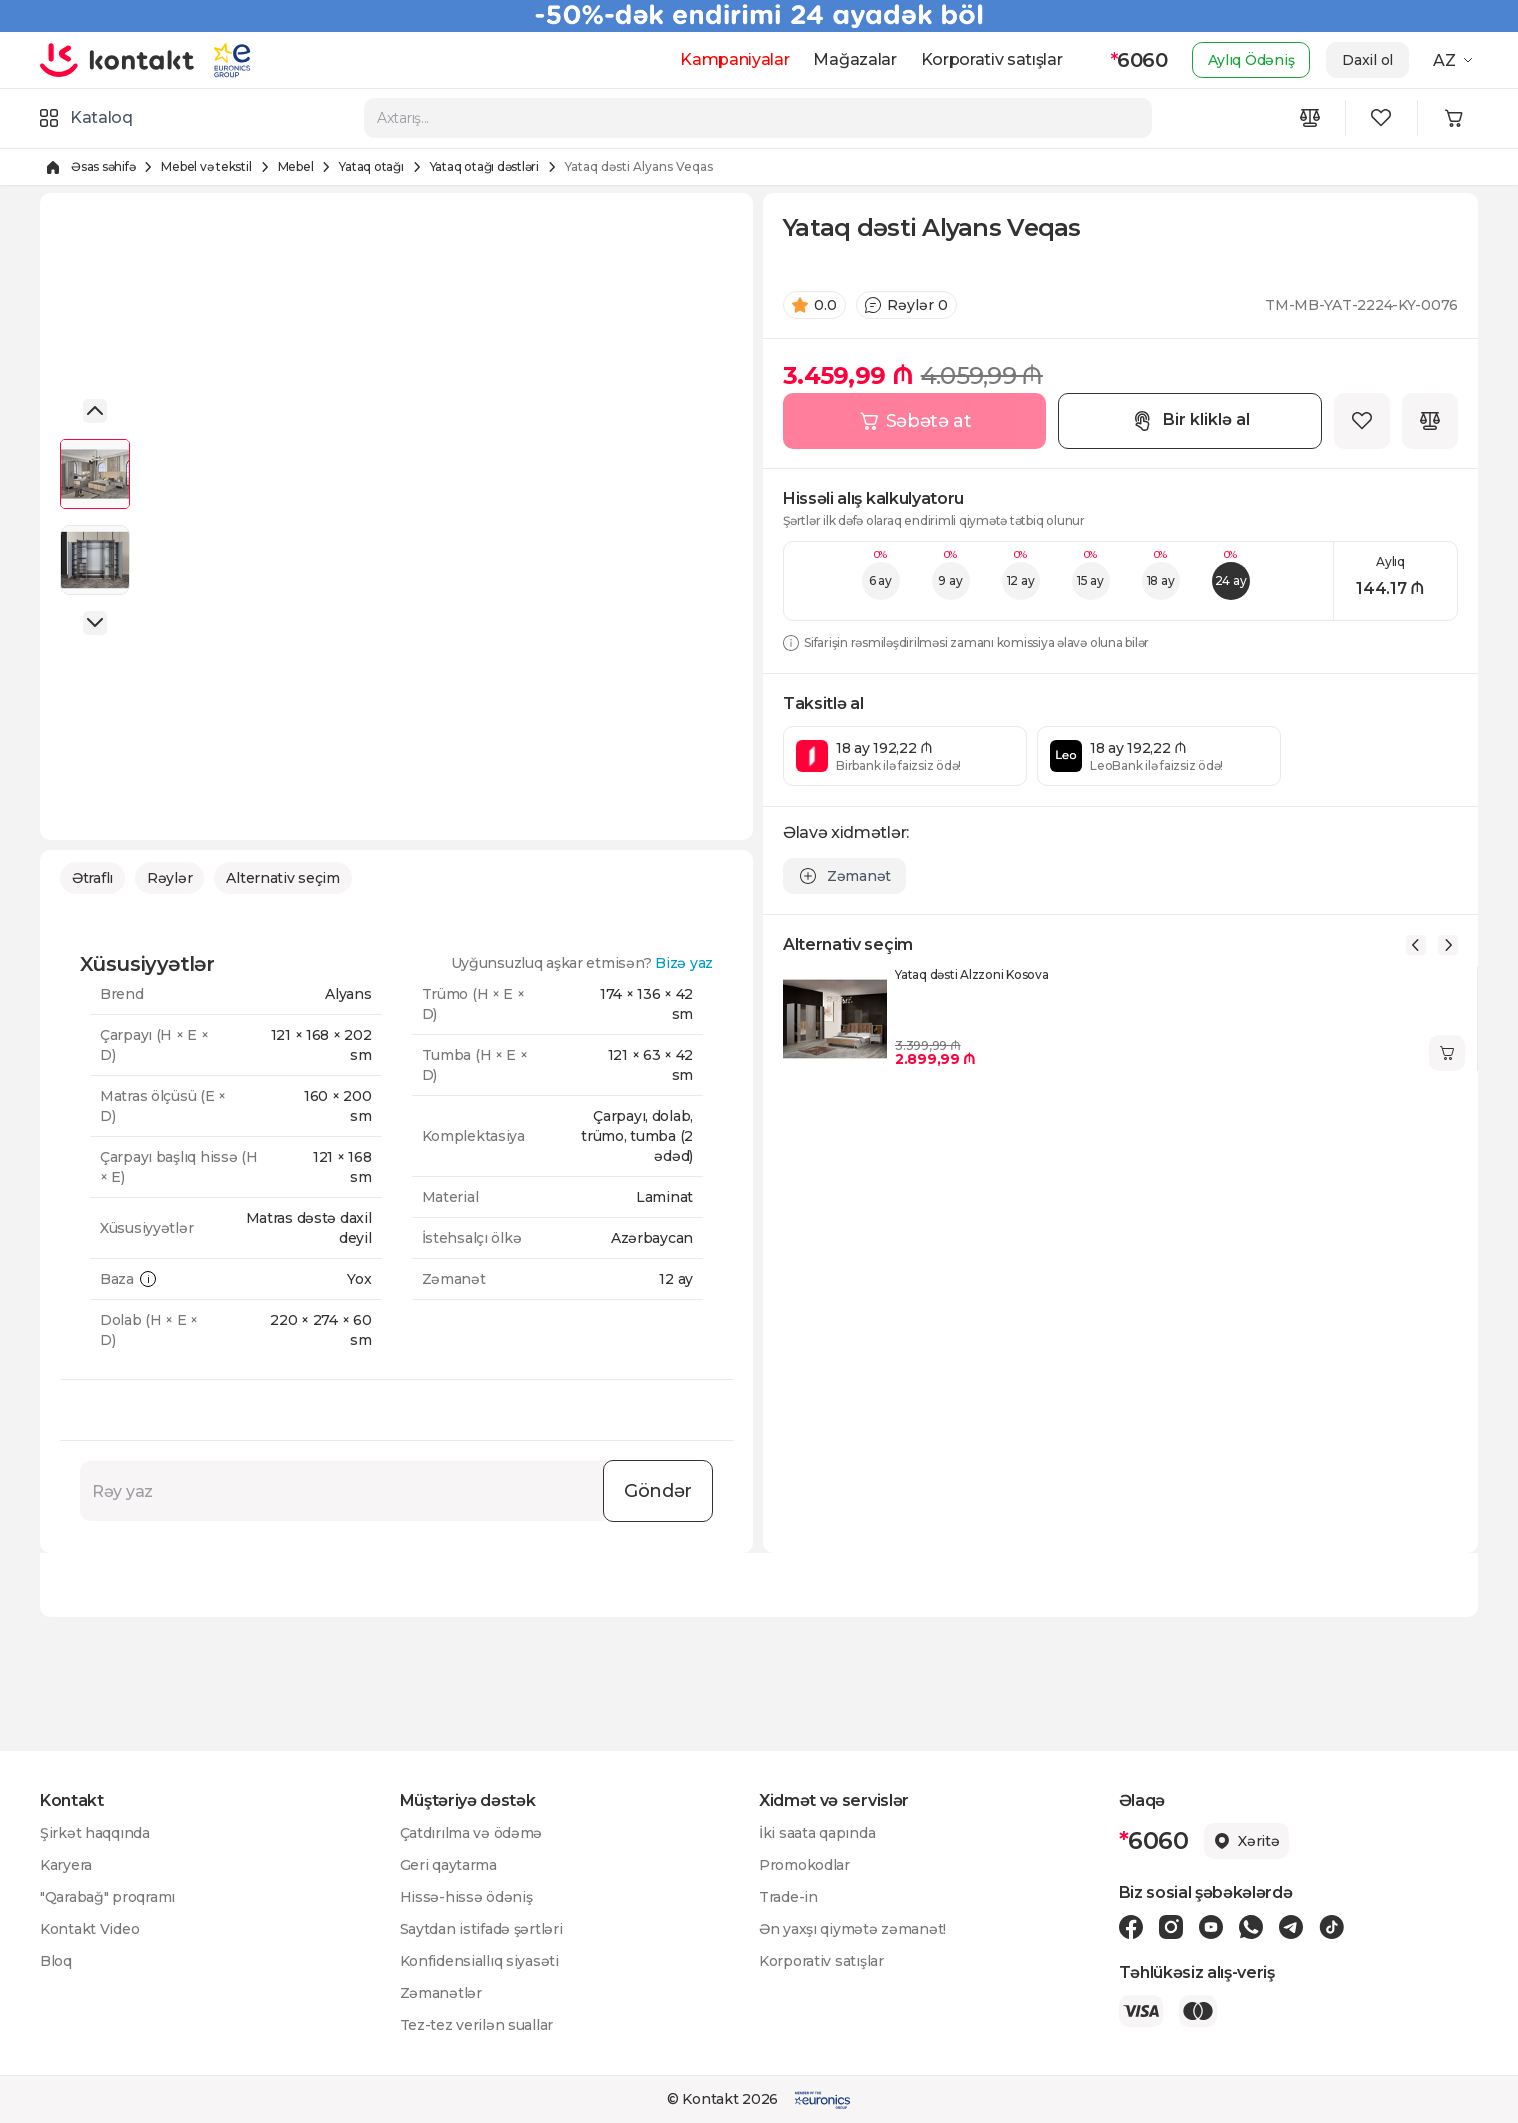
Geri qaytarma (448, 1865)
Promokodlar (804, 1865)
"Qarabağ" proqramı (107, 1897)
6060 (1139, 60)
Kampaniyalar (734, 59)
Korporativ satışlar (992, 59)
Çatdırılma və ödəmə (471, 1833)
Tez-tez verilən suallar (477, 2025)
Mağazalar (854, 59)
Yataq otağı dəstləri (484, 166)
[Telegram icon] (1291, 1927)
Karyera (66, 1865)
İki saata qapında (817, 1833)
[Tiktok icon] (1331, 1927)
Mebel (296, 166)
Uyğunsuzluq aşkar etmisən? (582, 963)
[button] (95, 411)
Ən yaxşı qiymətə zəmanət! (852, 1929)
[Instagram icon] (1171, 1927)
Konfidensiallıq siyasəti (479, 1961)
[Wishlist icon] (1382, 118)
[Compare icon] (1310, 118)
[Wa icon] (1251, 1927)
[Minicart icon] (1454, 118)
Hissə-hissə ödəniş (466, 1897)
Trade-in (788, 1897)
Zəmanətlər (441, 1993)
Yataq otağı (371, 166)
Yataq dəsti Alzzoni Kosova (972, 974)
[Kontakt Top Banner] (759, 16)
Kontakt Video (89, 1929)
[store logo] (117, 60)
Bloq (56, 1961)
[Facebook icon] (1131, 1927)
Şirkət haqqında (95, 1833)
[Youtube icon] (1211, 1927)
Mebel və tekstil (206, 166)
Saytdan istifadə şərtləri (481, 1929)
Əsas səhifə (103, 166)
